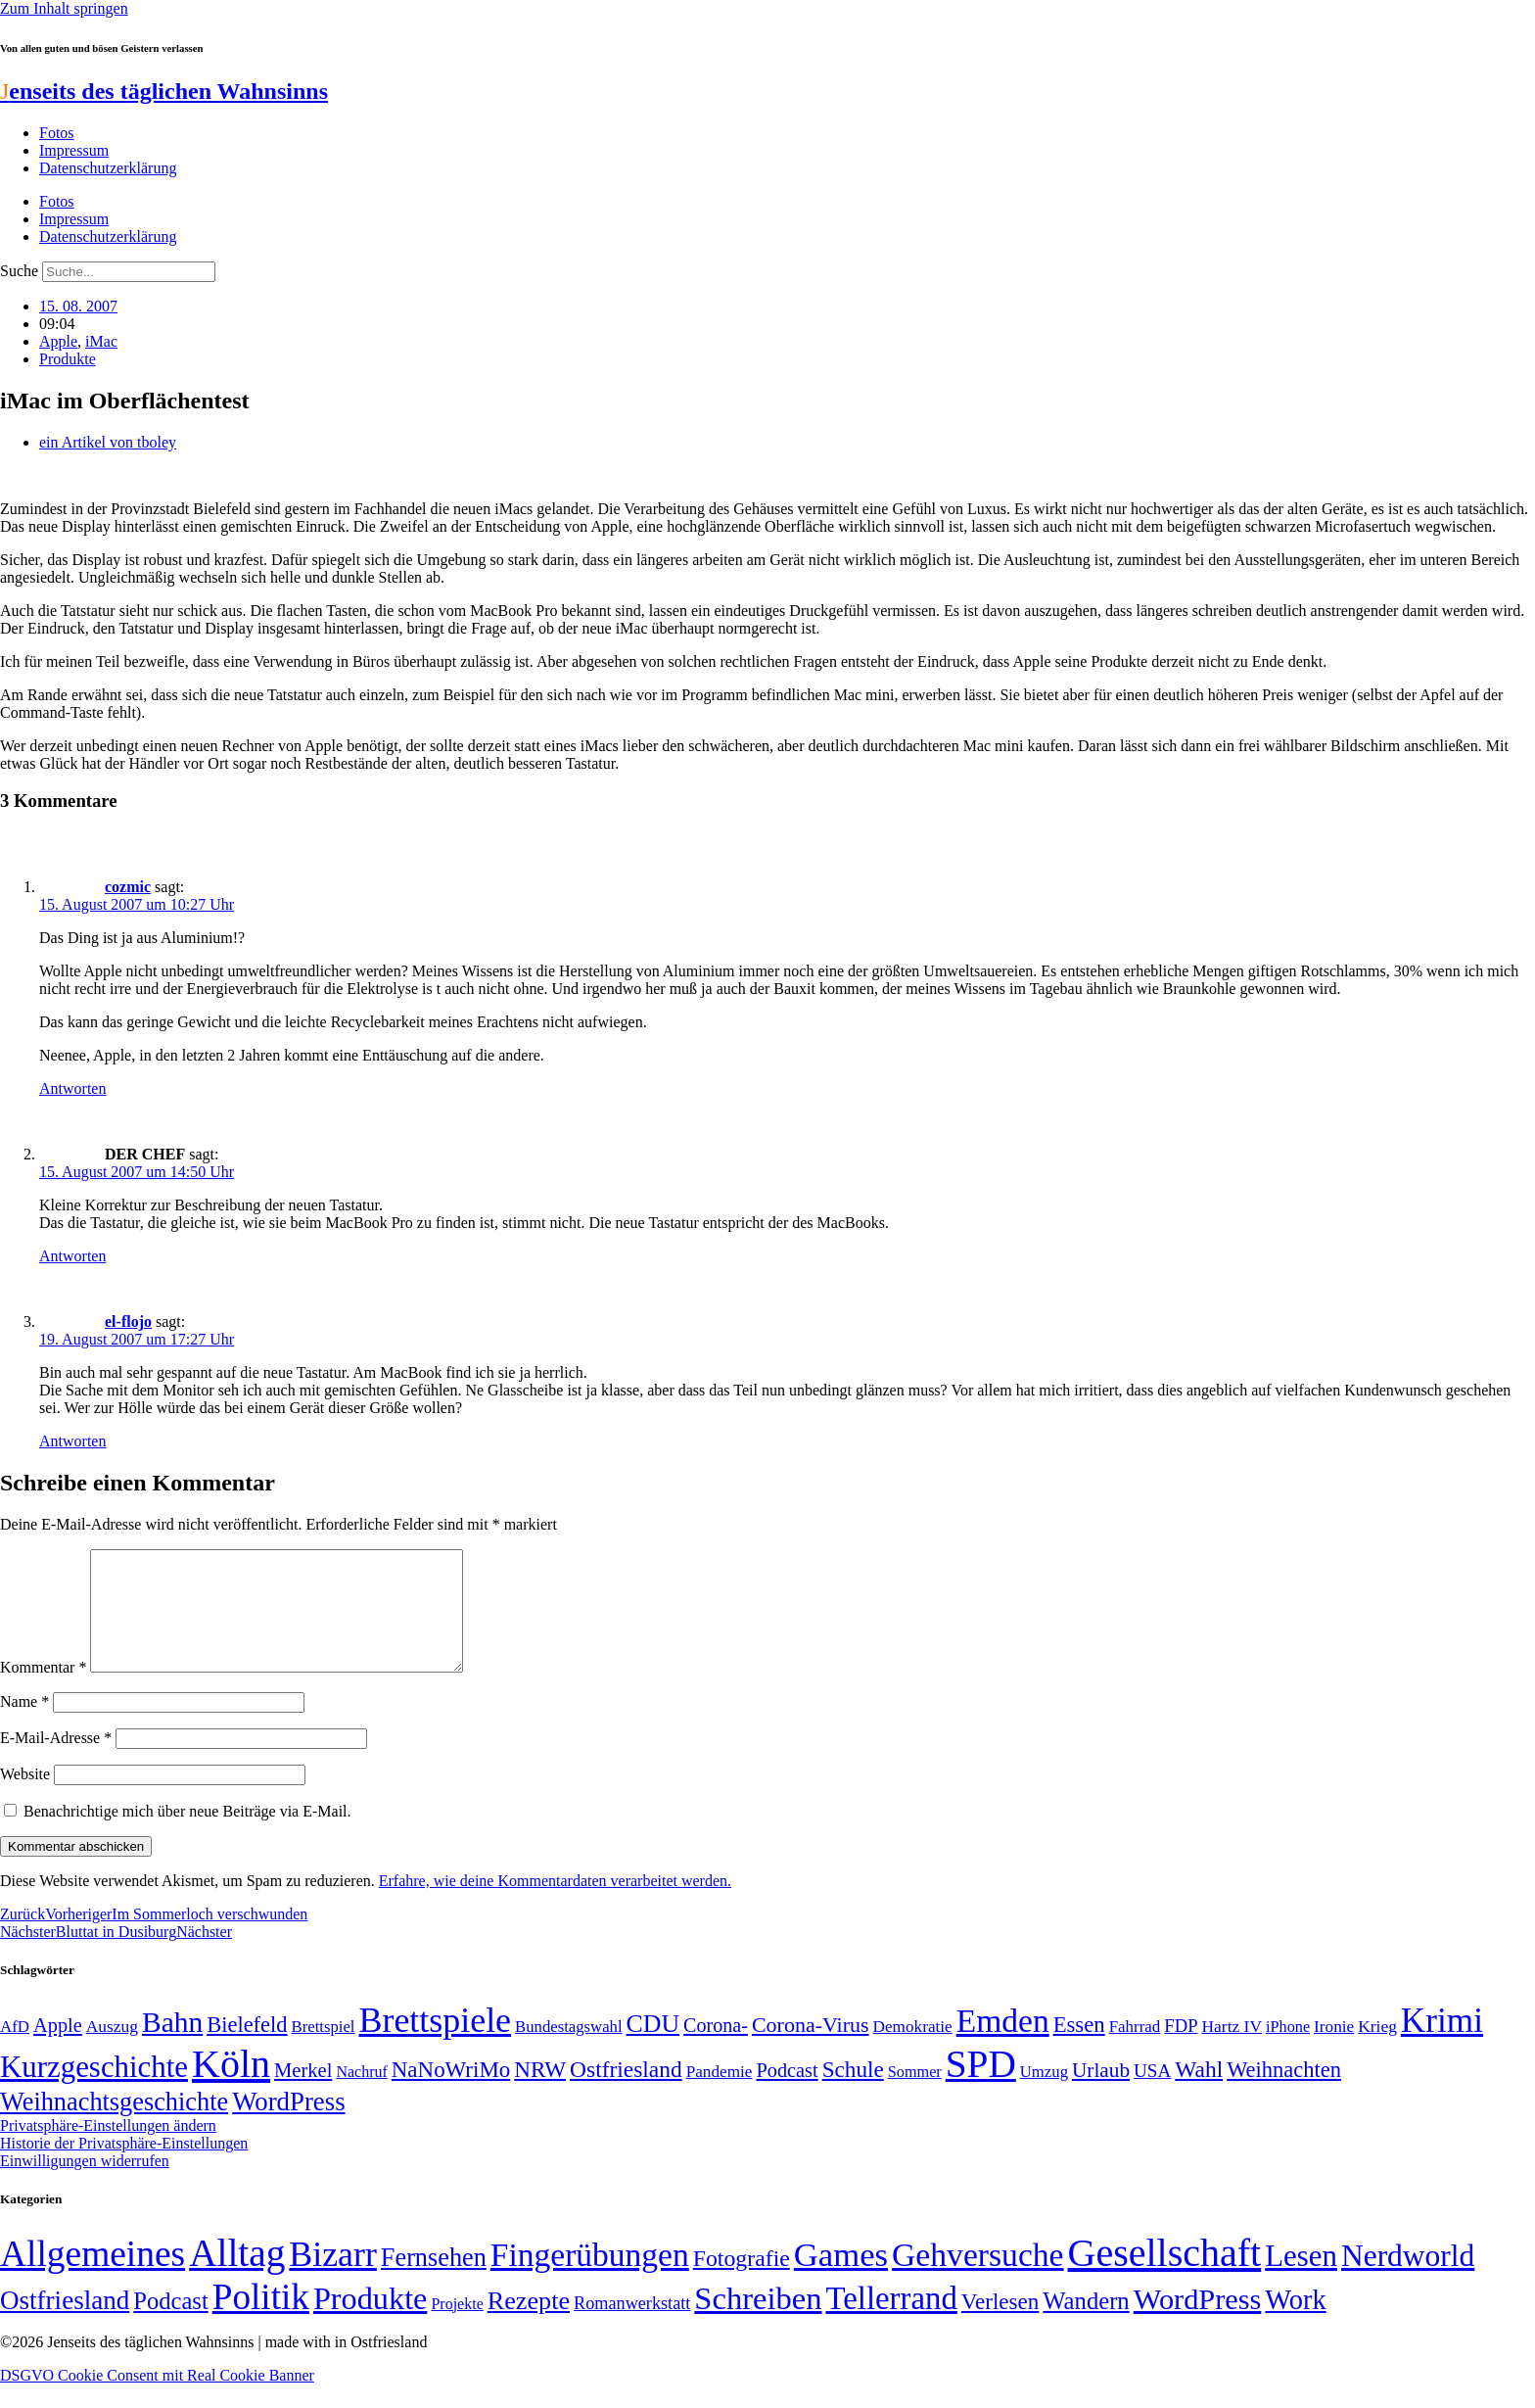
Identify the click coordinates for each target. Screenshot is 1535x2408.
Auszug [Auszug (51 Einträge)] (112, 2049)
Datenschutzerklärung (107, 168)
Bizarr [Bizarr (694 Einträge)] (333, 2277)
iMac (101, 341)
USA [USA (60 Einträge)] (1152, 2094)
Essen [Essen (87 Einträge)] (1079, 2048)
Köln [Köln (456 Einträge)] (231, 2087)
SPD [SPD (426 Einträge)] (981, 2087)
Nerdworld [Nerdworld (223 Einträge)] (1407, 2279)
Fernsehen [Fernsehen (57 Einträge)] (434, 2281)
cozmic (128, 886)
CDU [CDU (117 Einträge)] (653, 2047)
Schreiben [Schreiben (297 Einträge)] (757, 2321)
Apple (58, 341)
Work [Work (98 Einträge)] (1295, 2323)
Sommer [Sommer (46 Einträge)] (915, 2095)
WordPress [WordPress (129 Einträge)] (288, 2125)
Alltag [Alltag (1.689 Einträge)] (237, 2276)
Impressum (74, 150)
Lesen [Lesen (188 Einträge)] (1301, 2279)
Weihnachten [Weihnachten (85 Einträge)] (1284, 2093)
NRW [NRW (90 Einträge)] (540, 2092)
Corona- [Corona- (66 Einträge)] (715, 2048)
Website (25, 1797)
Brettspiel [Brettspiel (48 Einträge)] (323, 2050)
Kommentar (43, 1690)
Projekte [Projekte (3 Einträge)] (457, 2327)
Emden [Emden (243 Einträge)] (1002, 2044)
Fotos (56, 132)
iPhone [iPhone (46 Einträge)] (1288, 2050)
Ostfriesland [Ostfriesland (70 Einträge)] (64, 2323)
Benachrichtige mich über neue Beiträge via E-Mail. (187, 1834)
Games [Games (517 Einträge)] (841, 2278)
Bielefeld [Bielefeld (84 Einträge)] (247, 2048)
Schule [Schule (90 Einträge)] (853, 2092)
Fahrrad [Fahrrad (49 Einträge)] (1135, 2050)
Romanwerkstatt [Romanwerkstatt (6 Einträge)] (632, 2327)
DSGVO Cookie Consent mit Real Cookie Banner (157, 2398)
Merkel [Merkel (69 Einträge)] (303, 2093)
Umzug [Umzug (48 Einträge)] (1044, 2095)
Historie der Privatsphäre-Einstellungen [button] (124, 2166)
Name (24, 1725)
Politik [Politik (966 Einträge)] (260, 2320)
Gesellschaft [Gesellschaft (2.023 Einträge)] (1165, 2276)
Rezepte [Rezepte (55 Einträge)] (529, 2324)
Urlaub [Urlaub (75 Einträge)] (1101, 2093)
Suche (19, 270)
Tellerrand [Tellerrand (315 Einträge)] (891, 2321)
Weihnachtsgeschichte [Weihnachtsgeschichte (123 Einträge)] (114, 2125)
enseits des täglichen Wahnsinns (164, 91)
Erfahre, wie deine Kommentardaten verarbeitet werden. (555, 1904)
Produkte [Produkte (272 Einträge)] (370, 2321)
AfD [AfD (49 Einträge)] (14, 2050)
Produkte (67, 359)
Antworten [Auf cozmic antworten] (72, 1088)
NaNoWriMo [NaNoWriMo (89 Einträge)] (451, 2093)
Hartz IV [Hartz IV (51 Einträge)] (1232, 2049)
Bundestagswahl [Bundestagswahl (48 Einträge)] (568, 2050)
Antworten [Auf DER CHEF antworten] (72, 1256)
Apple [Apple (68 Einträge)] (57, 2048)
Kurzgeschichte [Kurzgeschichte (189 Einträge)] (94, 2090)
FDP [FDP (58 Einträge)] (1180, 2049)
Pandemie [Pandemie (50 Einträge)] (719, 2095)
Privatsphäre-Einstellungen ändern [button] (108, 2149)
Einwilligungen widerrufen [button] (84, 2184)
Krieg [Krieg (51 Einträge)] (1377, 2049)
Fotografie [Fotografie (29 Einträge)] (741, 2281)
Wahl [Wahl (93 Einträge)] (1199, 2092)
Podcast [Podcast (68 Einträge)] (786, 2093)
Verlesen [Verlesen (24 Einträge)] (1000, 2324)
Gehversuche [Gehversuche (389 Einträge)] (977, 2278)
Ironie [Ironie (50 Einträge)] (1334, 2050)
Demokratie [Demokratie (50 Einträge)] (913, 2050)
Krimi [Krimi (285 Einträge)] (1442, 2044)
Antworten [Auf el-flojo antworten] (72, 1441)
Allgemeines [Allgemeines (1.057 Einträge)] (92, 2277)
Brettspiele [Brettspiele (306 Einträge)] (435, 2043)
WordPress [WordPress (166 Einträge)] (1198, 2322)
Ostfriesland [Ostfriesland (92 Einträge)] (626, 2092)
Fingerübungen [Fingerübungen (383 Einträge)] (589, 2278)
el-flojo (128, 1321)
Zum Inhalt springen (64, 8)
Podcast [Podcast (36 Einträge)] (170, 2324)
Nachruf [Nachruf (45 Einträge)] (361, 2095)
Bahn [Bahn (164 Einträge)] (172, 2045)
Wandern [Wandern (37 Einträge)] (1086, 2324)
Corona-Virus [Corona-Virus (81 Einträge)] (810, 2048)
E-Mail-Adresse (56, 1761)
